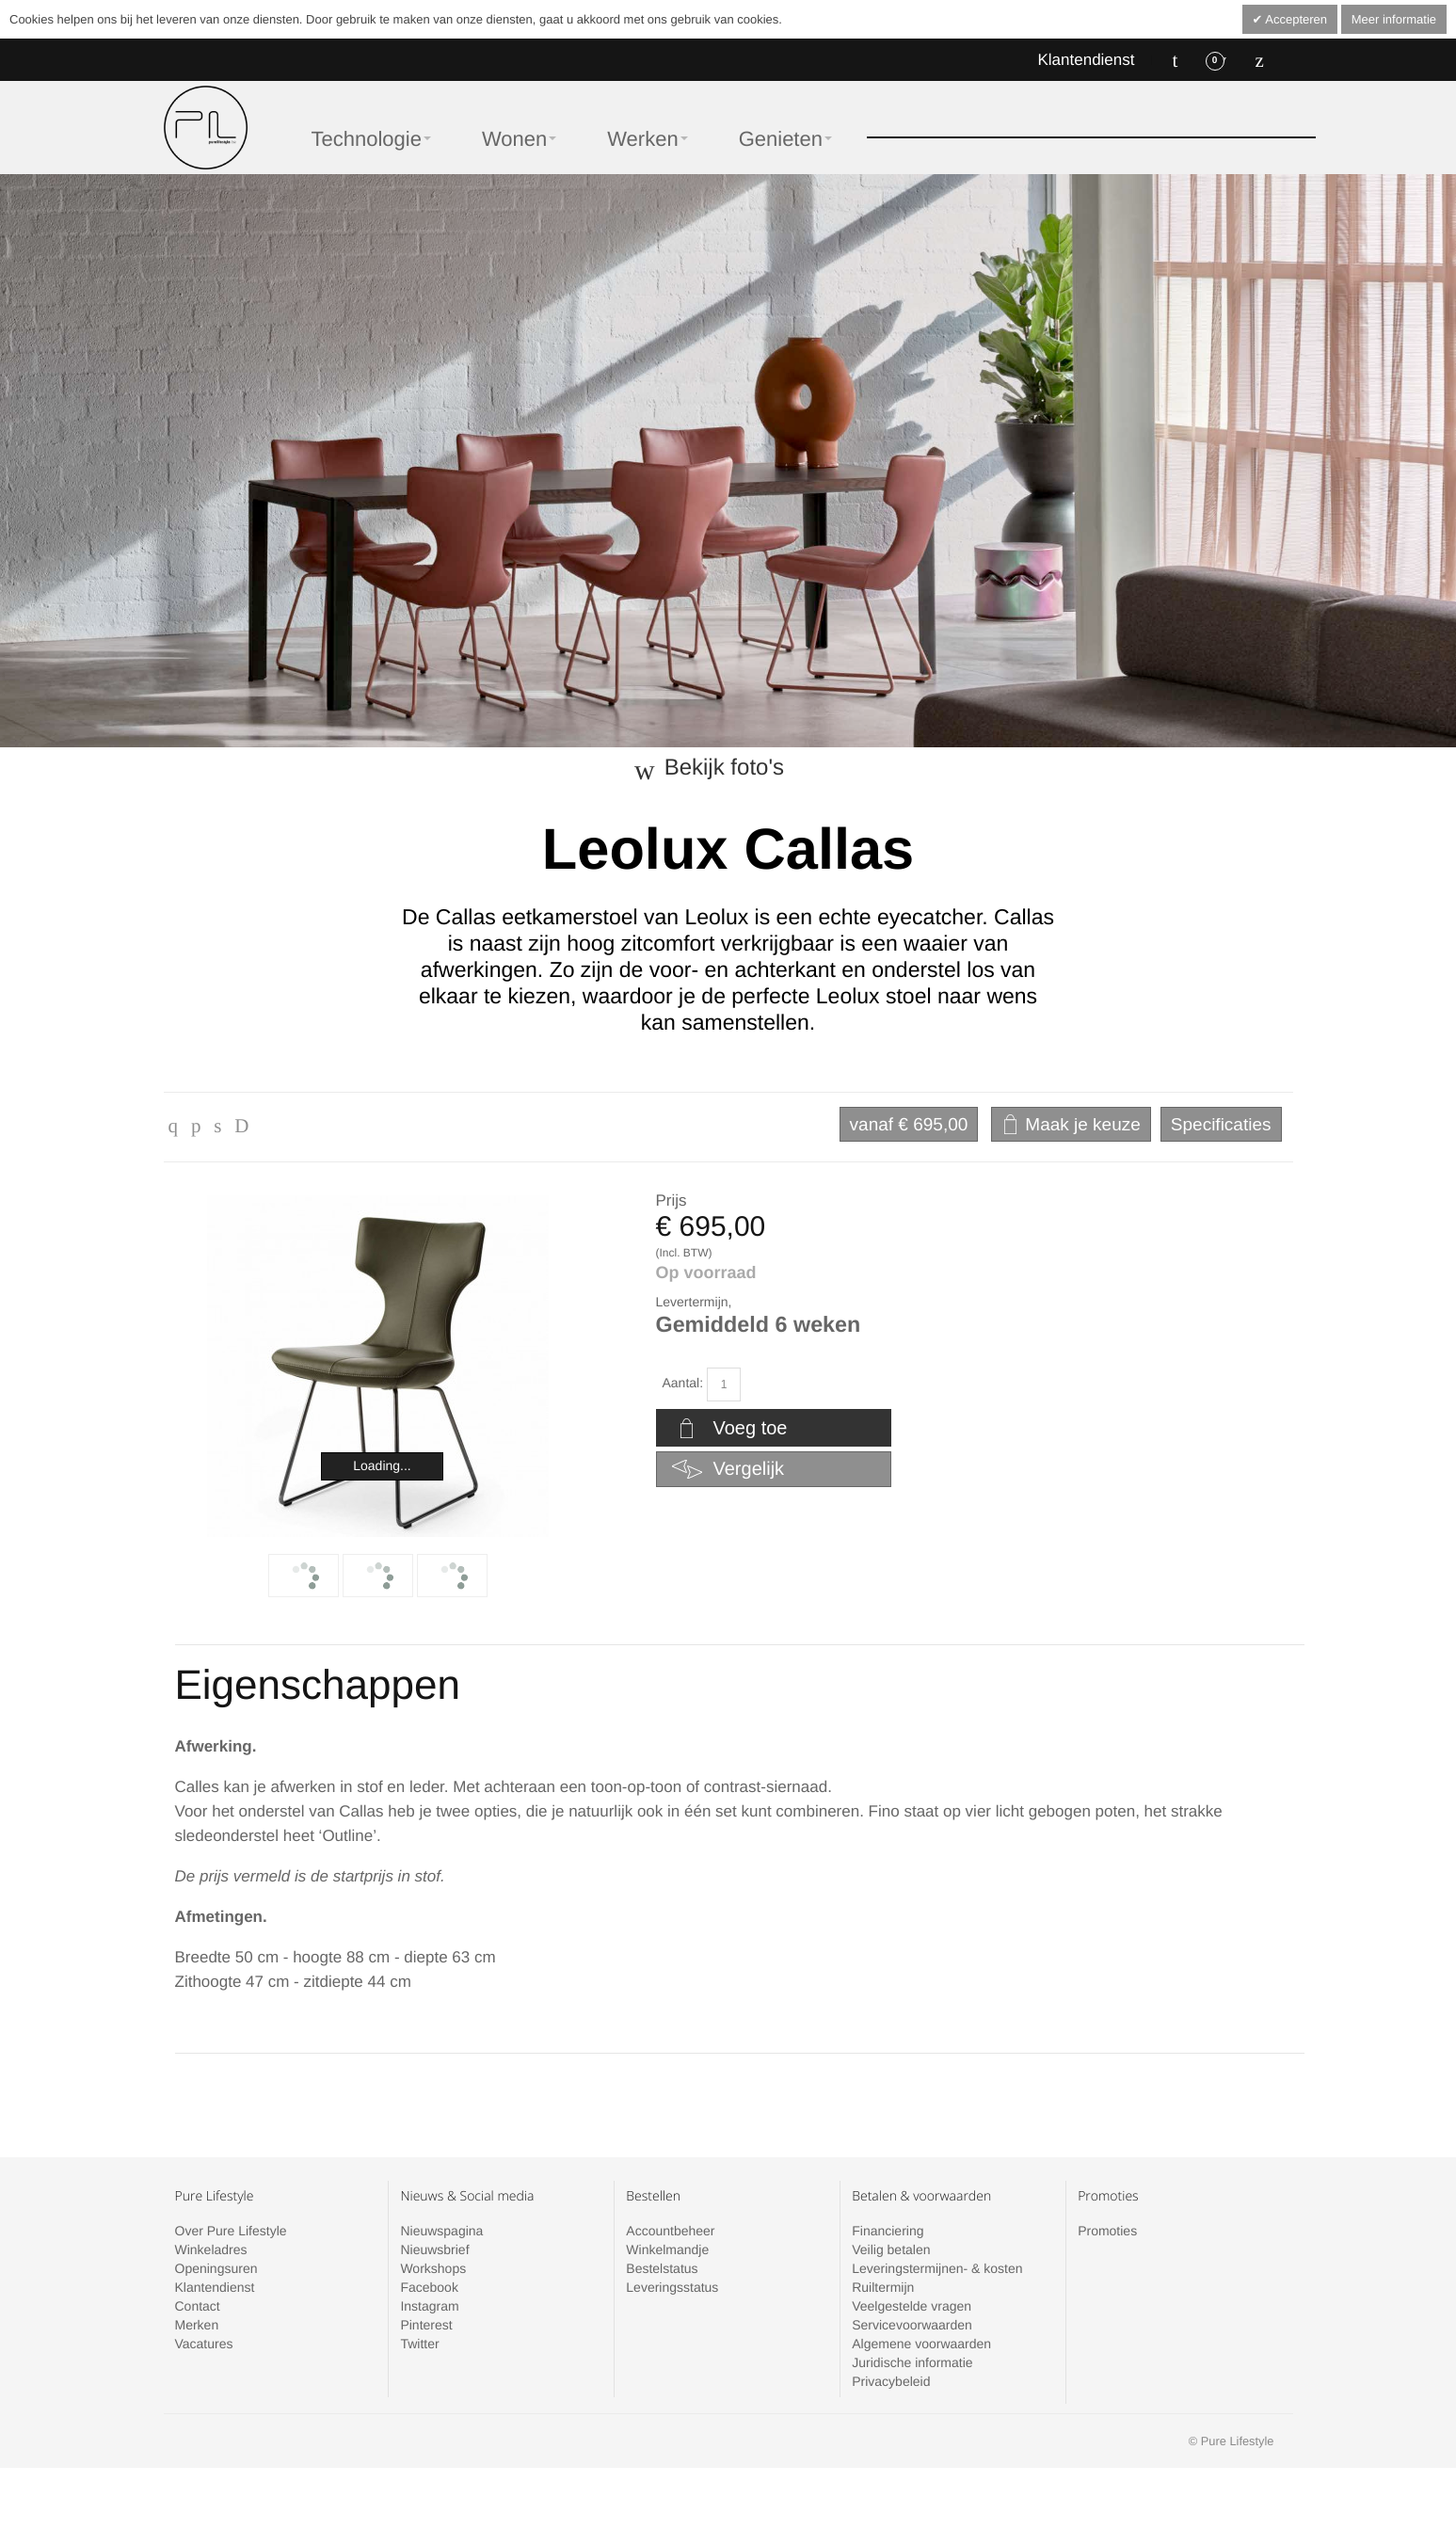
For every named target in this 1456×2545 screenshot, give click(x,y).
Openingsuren (216, 2268)
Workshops (433, 2268)
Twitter (419, 2343)
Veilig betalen (891, 2249)
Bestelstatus (661, 2268)
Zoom (377, 1366)
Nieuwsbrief (434, 2249)
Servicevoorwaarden (912, 2324)
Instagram (429, 2305)
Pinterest (426, 2324)
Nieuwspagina (441, 2230)
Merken (197, 2324)
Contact (197, 2305)
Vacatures (204, 2343)
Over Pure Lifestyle (231, 2230)
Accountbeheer (670, 2230)
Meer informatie (1394, 19)
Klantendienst (1085, 60)
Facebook (428, 2287)
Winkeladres (211, 2249)
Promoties (1107, 2230)
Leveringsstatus (672, 2287)
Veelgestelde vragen (911, 2305)
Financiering (887, 2230)
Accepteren (1294, 19)
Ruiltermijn (883, 2287)
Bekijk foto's (724, 767)
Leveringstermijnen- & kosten (937, 2268)
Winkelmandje (667, 2249)
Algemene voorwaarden (921, 2343)
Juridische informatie (912, 2362)
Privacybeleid (891, 2381)
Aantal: (683, 1382)
